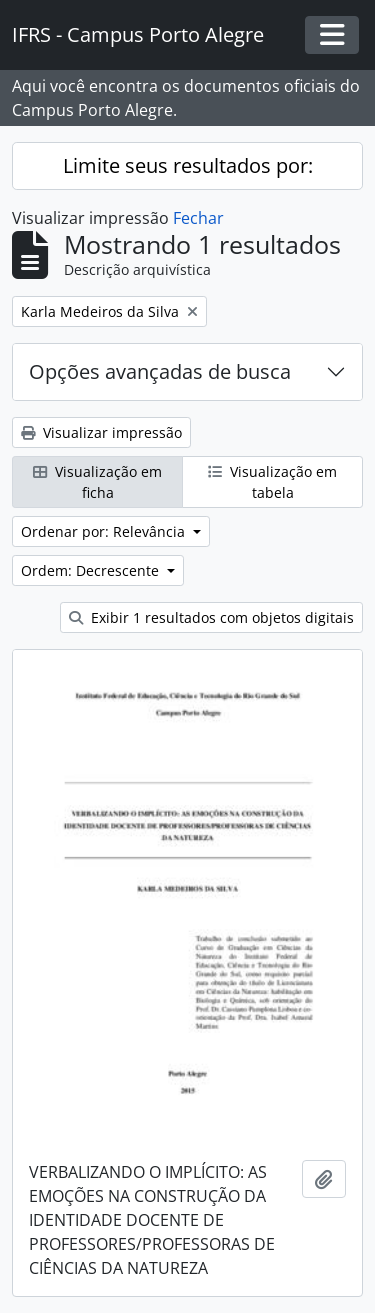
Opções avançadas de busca (160, 371)
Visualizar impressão (101, 432)
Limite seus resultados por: (188, 165)
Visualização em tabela (272, 482)
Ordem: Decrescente (92, 570)
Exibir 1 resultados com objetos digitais (211, 617)
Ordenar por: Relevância (105, 531)
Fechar (198, 218)
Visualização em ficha (97, 482)
